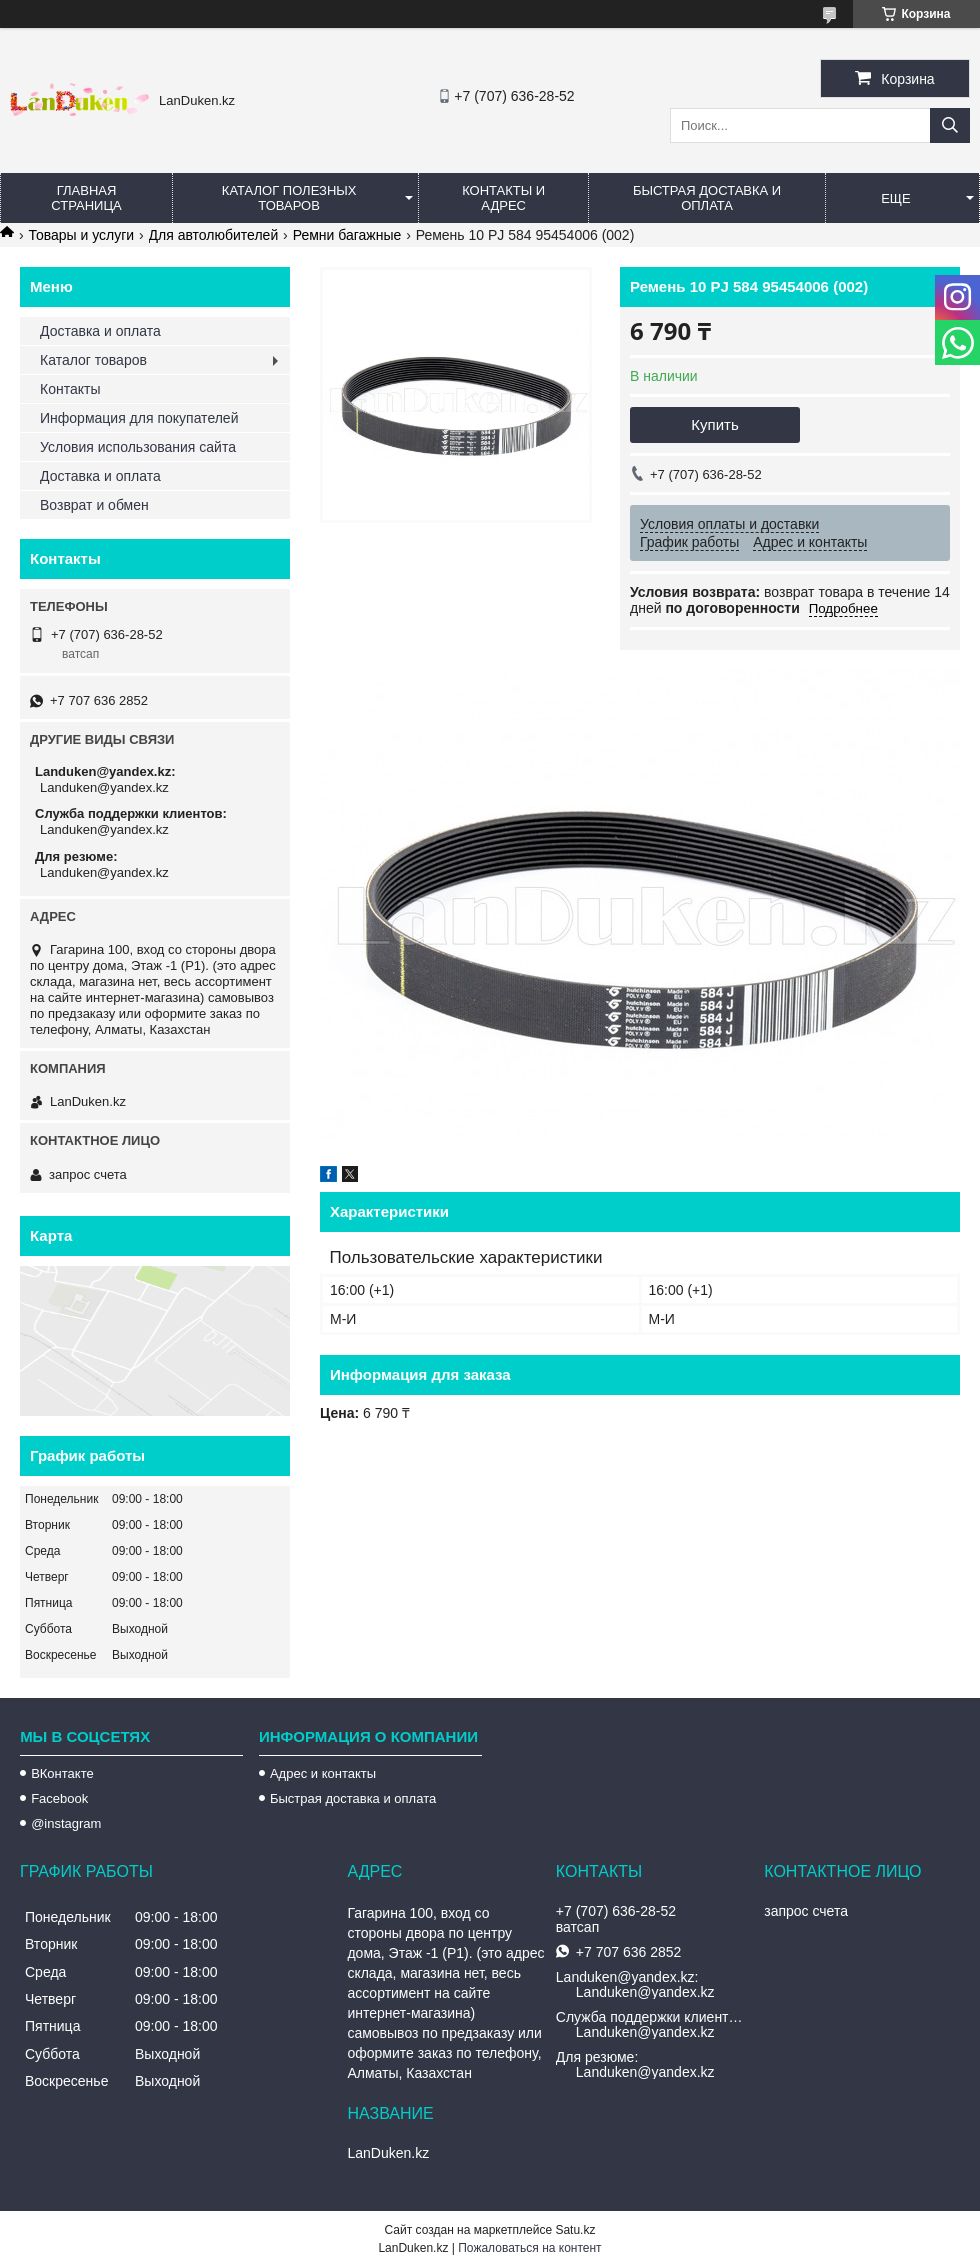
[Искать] (950, 125)
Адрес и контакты (323, 1773)
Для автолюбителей (214, 235)
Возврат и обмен (94, 505)
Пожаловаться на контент (529, 2248)
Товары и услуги (81, 235)
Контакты (70, 389)
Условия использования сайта (138, 447)
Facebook (59, 1798)
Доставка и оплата (100, 331)
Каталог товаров (93, 360)
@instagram (66, 1823)
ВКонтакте (62, 1773)
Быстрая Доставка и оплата (707, 198)
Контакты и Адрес (503, 198)
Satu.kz (575, 2230)
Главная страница (86, 198)
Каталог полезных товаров (289, 198)
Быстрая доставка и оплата (353, 1798)
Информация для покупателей (139, 418)
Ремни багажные (347, 235)
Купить (714, 424)
